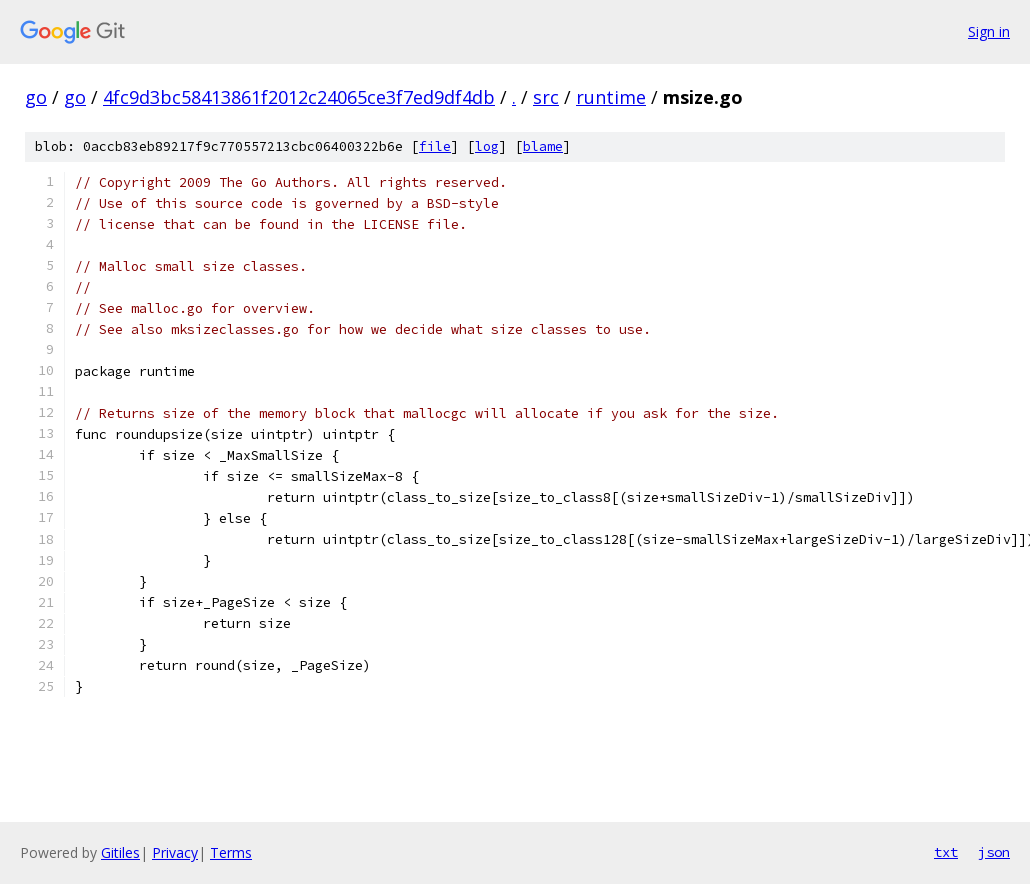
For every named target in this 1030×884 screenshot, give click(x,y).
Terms (231, 852)
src (546, 97)
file (435, 146)
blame (543, 146)
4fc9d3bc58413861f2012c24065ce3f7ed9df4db (299, 97)
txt (946, 852)
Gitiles (120, 852)
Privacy (175, 852)
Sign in (989, 31)
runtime (611, 97)
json (994, 852)
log (487, 146)
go (36, 97)
